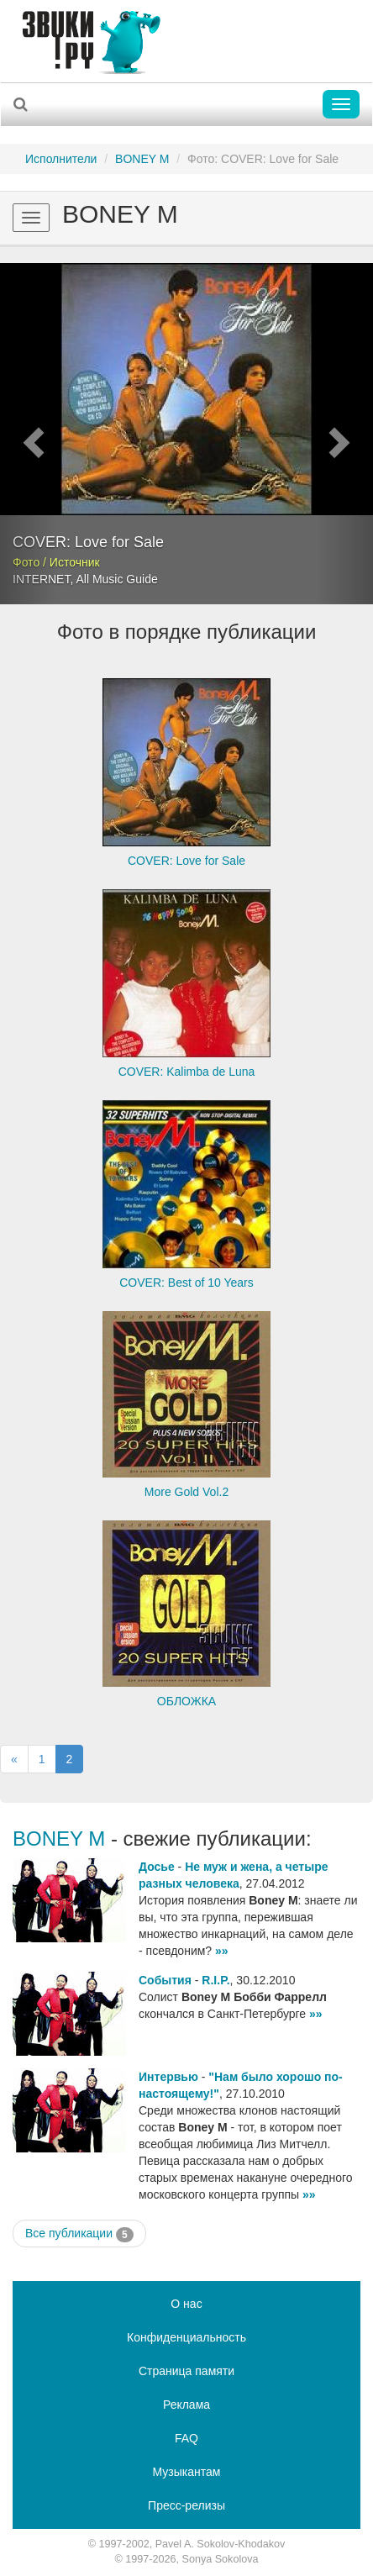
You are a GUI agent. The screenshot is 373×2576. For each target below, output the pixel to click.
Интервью (168, 2076)
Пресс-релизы (186, 2505)
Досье (157, 1866)
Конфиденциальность (186, 2337)
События (165, 1980)
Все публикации (79, 2233)
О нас (186, 2303)
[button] (28, 433)
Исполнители (61, 159)
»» (222, 1950)
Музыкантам (187, 2472)
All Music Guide (116, 579)
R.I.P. (215, 1980)
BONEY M (142, 159)
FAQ (186, 2438)
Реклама (186, 2404)
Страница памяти (186, 2371)
